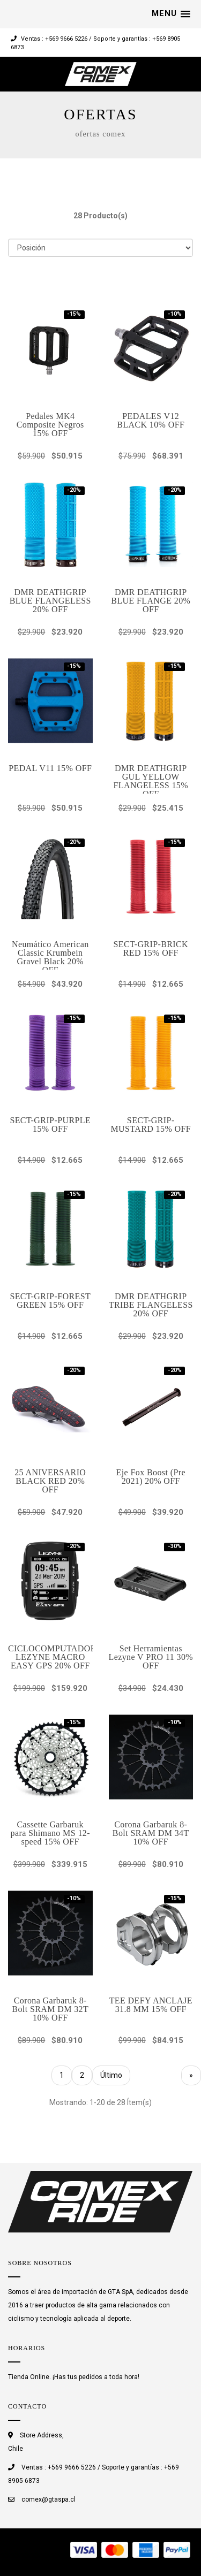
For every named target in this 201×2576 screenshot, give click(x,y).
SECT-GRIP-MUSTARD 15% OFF (150, 1124)
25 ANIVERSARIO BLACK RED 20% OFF (50, 1481)
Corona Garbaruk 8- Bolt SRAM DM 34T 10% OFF (151, 1833)
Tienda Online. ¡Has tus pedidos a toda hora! (73, 2377)
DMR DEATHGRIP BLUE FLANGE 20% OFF (150, 601)
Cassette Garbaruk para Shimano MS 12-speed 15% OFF (50, 1833)
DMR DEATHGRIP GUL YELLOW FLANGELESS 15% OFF (151, 781)
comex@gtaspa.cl (48, 2499)
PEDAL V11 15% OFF (50, 768)
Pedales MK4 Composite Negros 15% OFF (50, 424)
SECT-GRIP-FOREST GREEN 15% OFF (50, 1300)
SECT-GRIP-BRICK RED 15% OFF (150, 948)
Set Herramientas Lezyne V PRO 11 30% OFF (151, 1657)
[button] (171, 13)
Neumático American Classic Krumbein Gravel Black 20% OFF (50, 957)
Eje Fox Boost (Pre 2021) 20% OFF (150, 1476)
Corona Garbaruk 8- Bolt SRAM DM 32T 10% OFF (50, 2009)
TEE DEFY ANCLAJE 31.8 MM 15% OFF (150, 2005)
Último (111, 2075)
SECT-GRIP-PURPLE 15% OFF (50, 1124)
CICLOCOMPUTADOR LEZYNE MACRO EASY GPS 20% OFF (52, 1657)
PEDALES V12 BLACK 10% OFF (150, 420)
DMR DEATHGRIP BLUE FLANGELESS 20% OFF (50, 601)
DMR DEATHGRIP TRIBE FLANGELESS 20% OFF (151, 1305)
